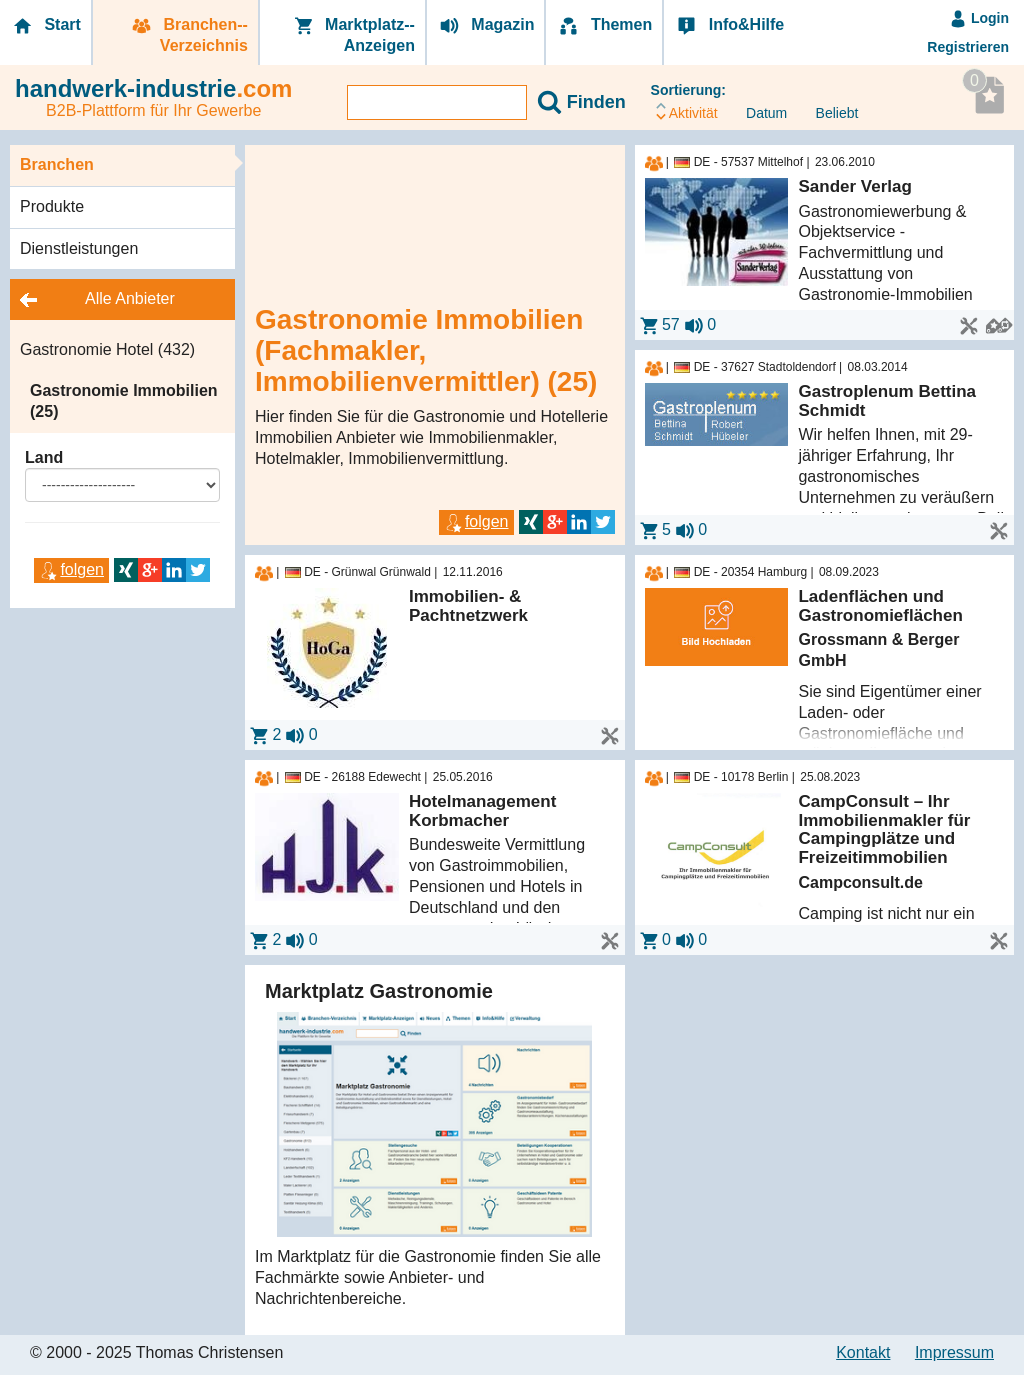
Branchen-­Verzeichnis (188, 35)
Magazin (486, 25)
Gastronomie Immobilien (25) (124, 401)
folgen (71, 569)
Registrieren (968, 47)
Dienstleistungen (79, 248)
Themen (604, 25)
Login (979, 18)
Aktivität (687, 110)
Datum (759, 113)
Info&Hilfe (729, 25)
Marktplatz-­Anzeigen (353, 35)
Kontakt (863, 1352)
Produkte (52, 206)
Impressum (954, 1352)
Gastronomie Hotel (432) (107, 349)
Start (45, 25)
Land (44, 457)
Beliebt (830, 113)
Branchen (57, 164)
